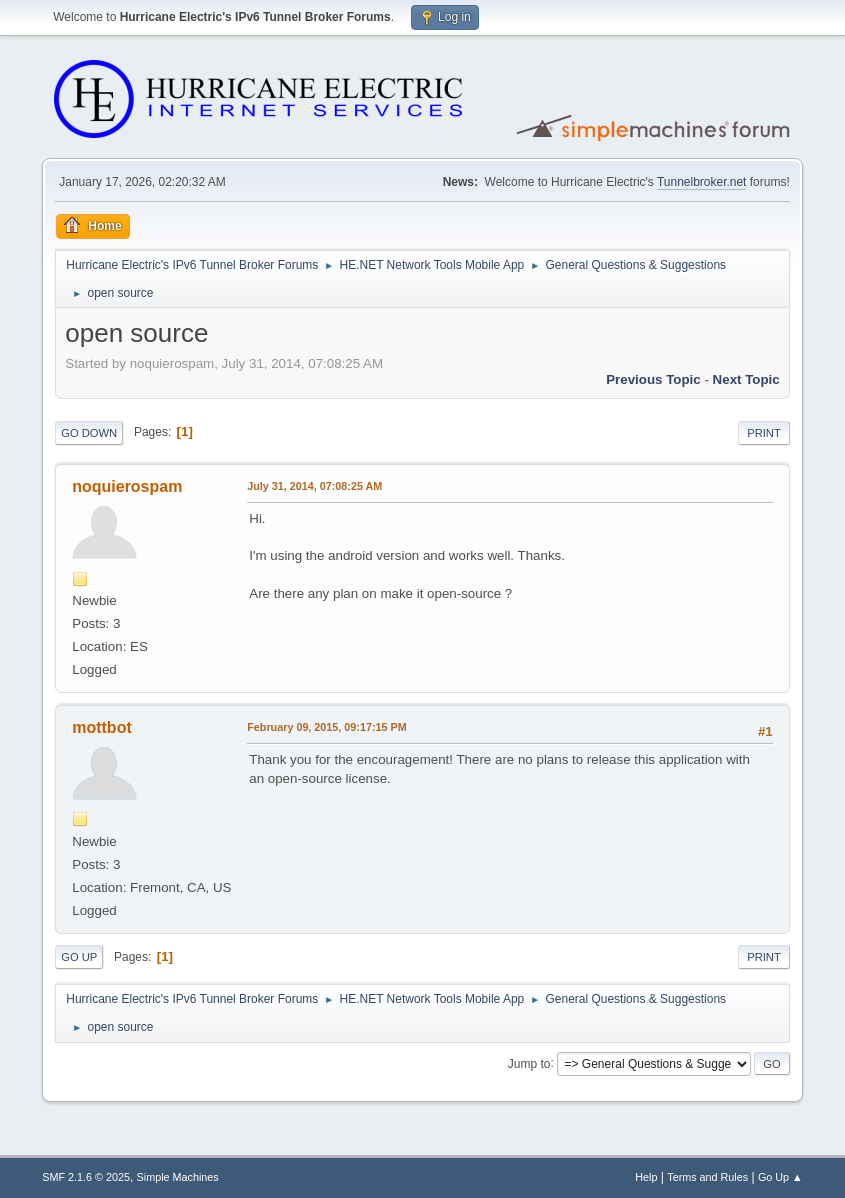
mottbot (101, 727)
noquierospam (127, 486)
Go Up (79, 957)
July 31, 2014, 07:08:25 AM (314, 486)
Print (764, 433)
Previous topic (653, 379)
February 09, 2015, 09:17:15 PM (326, 727)
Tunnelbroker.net (702, 182)
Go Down (89, 433)
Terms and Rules (707, 1177)
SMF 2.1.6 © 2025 (86, 1177)
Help (646, 1177)
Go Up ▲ (780, 1177)
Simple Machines (178, 1177)
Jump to (529, 1063)
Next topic (746, 379)
